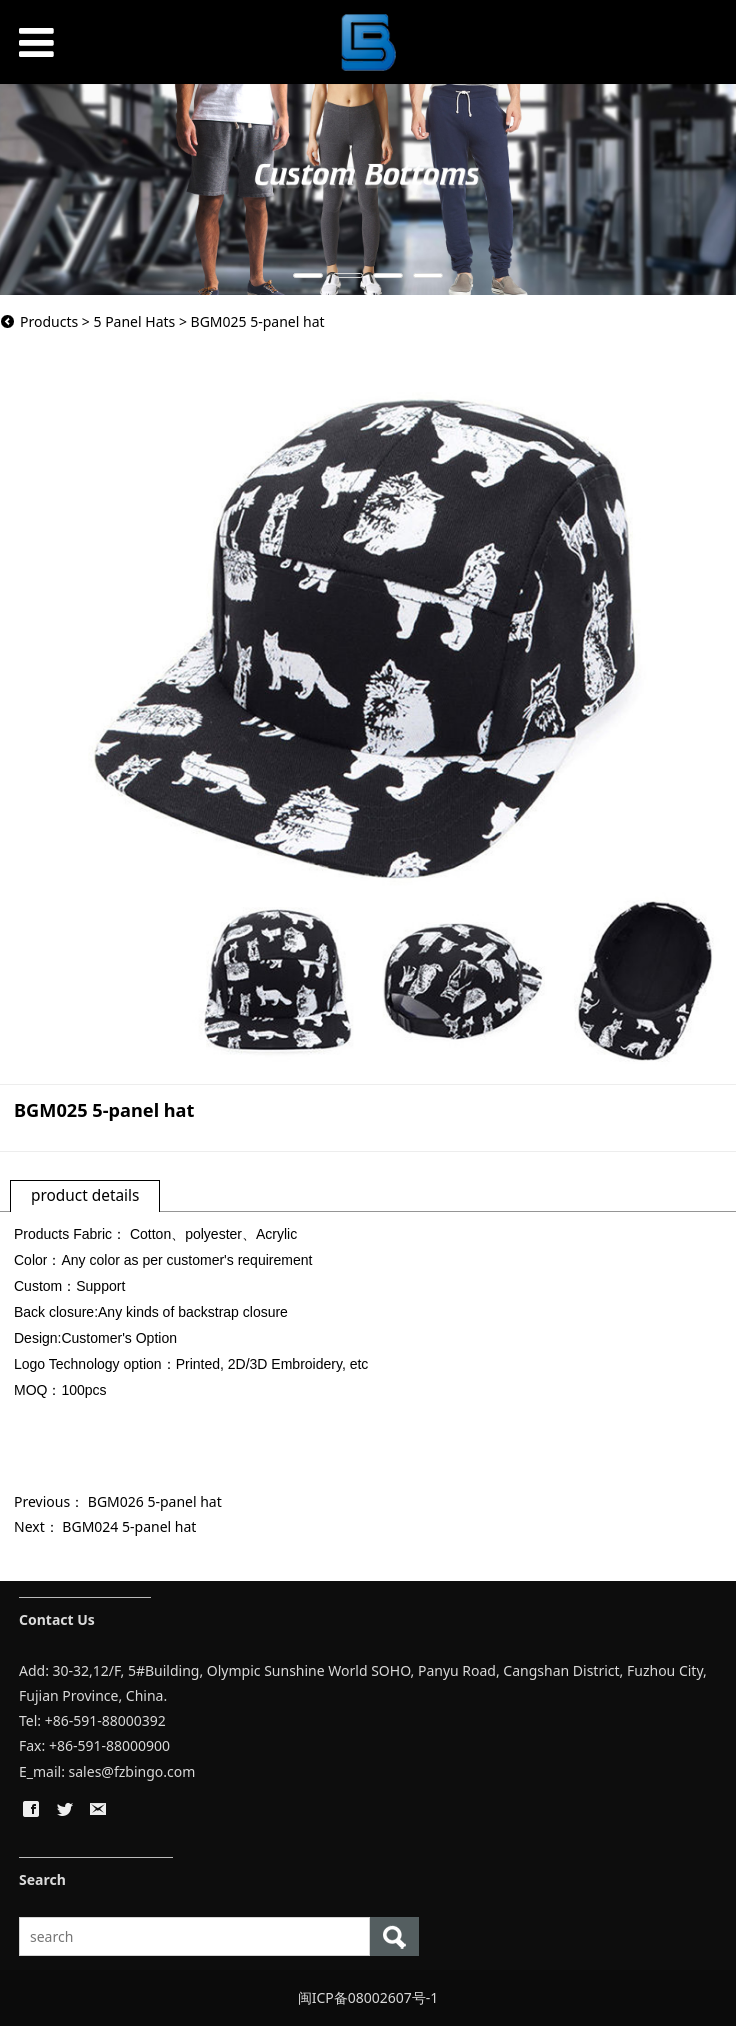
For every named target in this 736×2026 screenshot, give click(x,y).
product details (85, 1195)
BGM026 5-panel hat (155, 1501)
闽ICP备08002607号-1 (368, 1997)
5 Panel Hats (134, 321)
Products (49, 321)
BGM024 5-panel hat (129, 1526)
